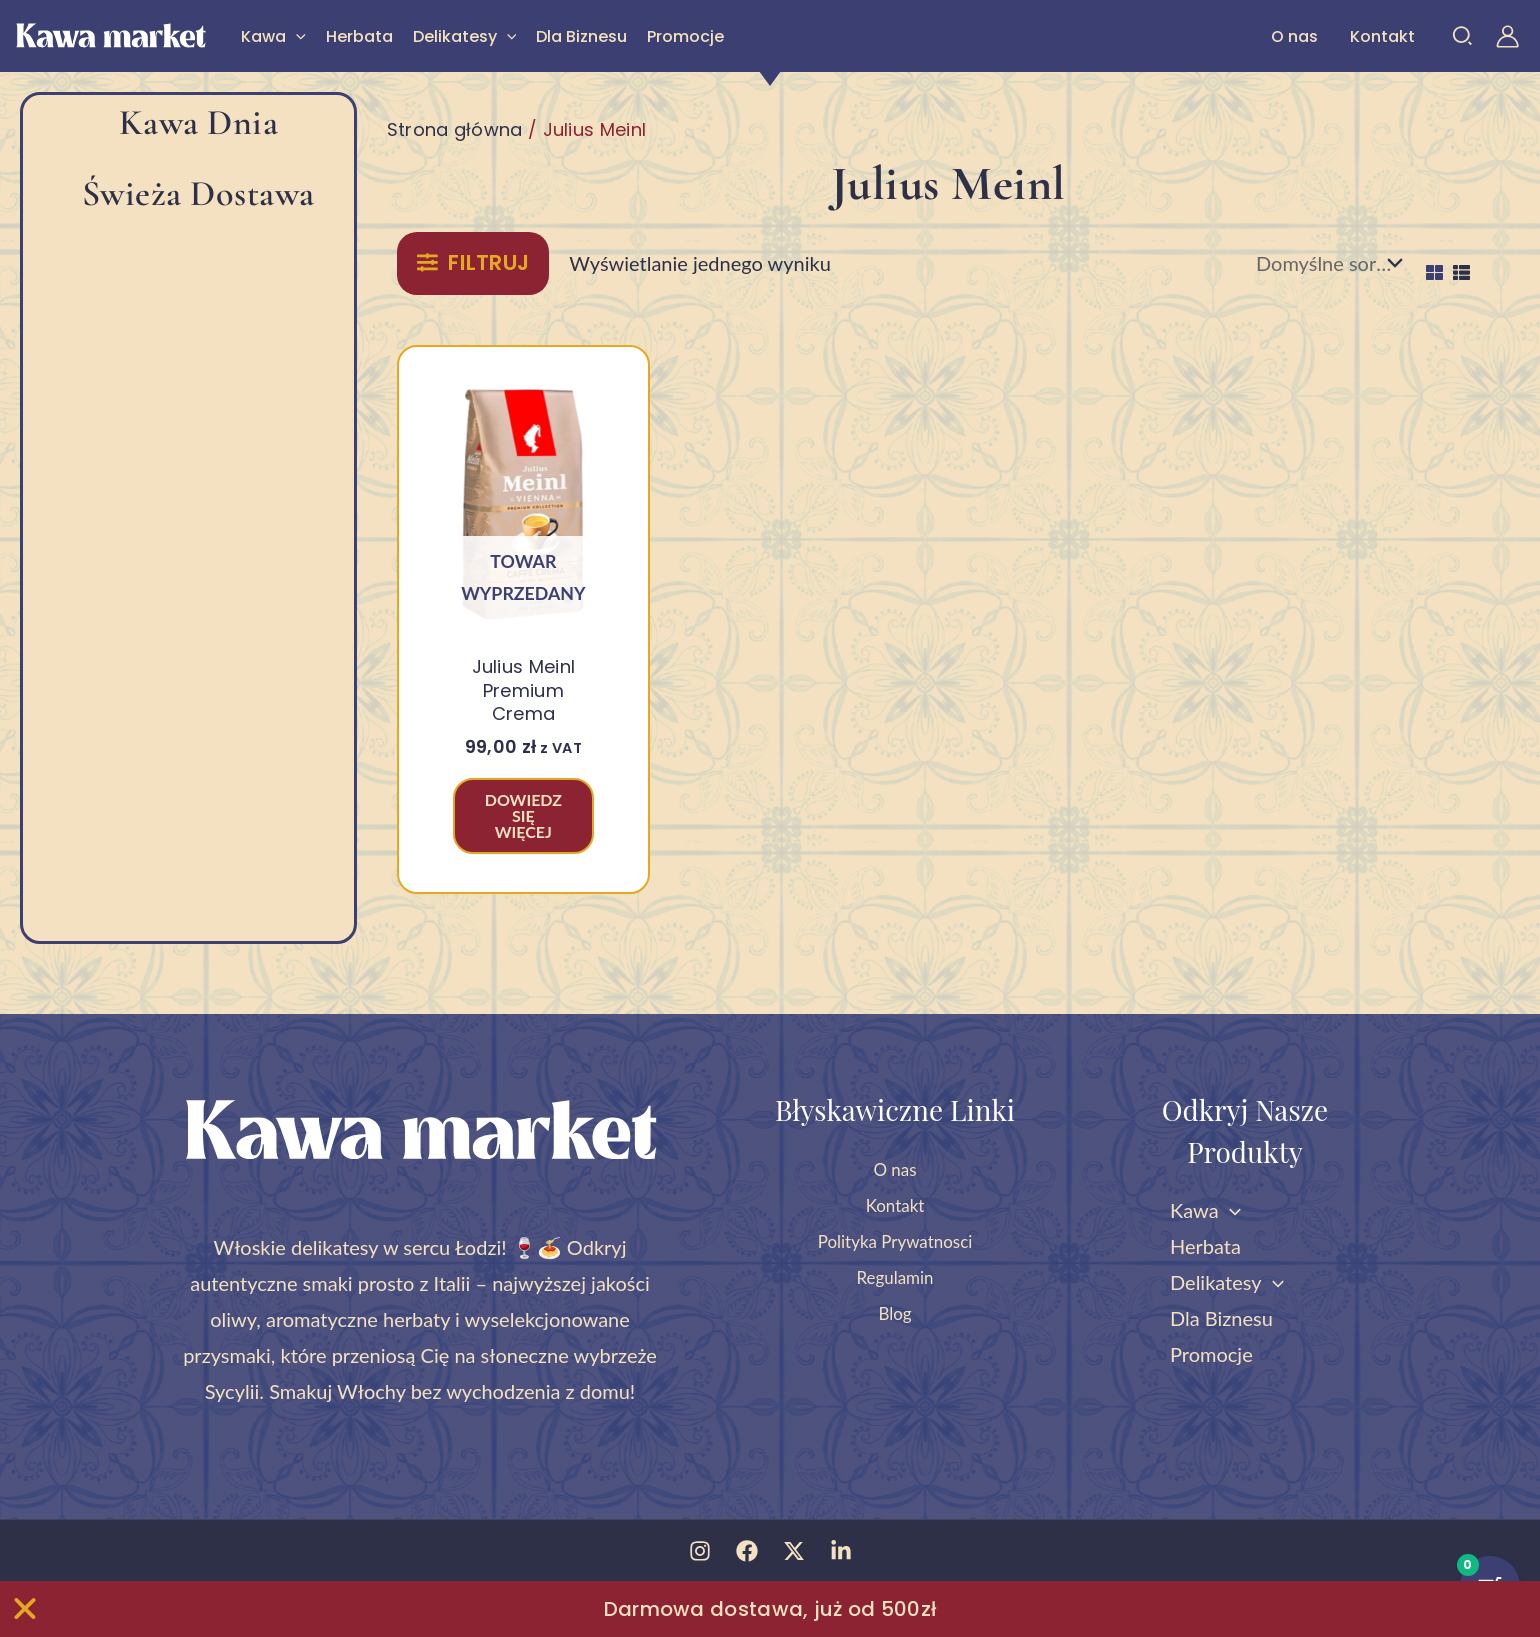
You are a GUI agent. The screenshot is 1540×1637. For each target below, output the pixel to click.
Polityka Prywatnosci (895, 1240)
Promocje (685, 36)
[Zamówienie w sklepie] (1326, 263)
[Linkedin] (841, 1551)
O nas (1294, 36)
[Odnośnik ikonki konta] (1507, 36)
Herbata (359, 36)
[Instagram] (700, 1551)
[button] (296, 36)
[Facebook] (747, 1551)
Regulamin (894, 1276)
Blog (894, 1312)
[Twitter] (794, 1551)
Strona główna (455, 129)
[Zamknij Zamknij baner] (25, 1609)
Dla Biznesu (581, 36)
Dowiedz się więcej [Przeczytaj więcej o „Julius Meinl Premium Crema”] (523, 815)
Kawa (273, 36)
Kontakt (1382, 36)
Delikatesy (465, 36)
